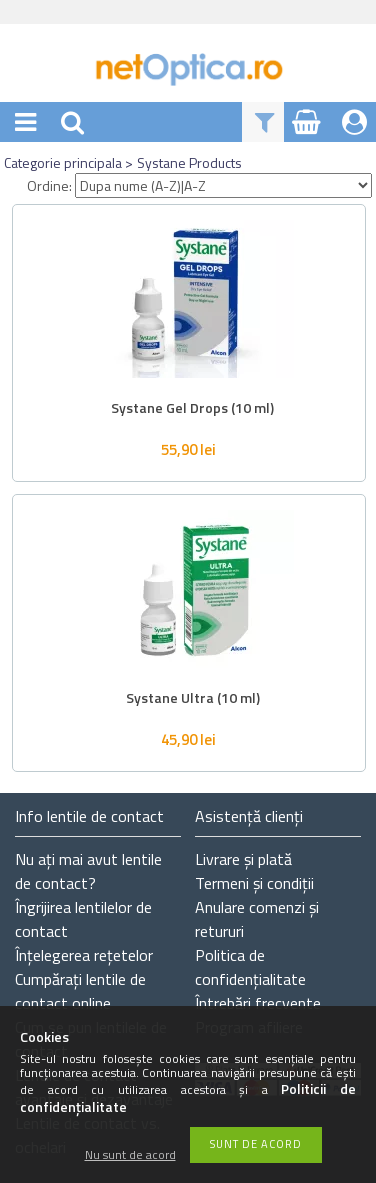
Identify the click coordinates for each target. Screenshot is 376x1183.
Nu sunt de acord (130, 1155)
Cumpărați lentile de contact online (80, 991)
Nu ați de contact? (88, 871)
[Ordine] (223, 185)
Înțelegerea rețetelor (84, 955)
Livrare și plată (243, 859)
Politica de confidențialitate (250, 967)
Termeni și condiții (254, 883)
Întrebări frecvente (258, 1003)
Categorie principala (63, 162)
